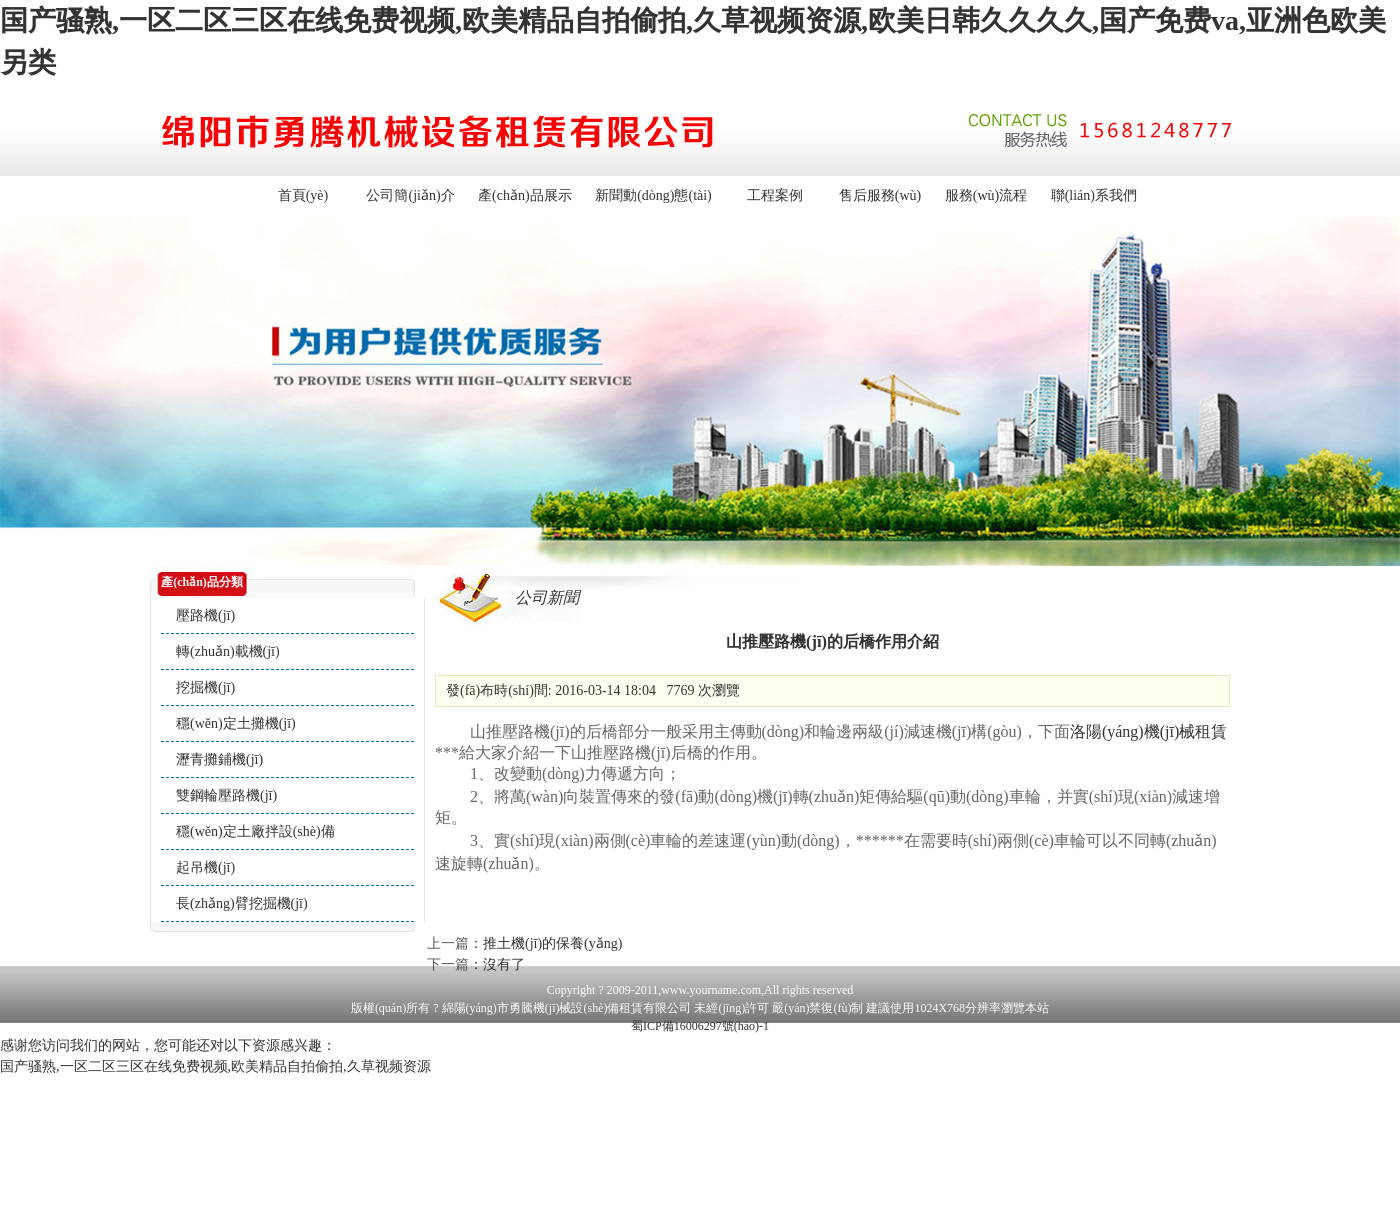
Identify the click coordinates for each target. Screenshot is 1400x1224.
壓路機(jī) (205, 615)
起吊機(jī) (205, 867)
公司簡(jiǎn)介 (410, 195)
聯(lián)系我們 (1094, 195)
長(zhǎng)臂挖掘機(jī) (242, 903)
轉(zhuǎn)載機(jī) (228, 651)
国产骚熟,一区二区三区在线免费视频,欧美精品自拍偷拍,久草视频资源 (215, 1066)
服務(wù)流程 (986, 195)
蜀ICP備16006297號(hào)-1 (700, 1026)
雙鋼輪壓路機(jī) (226, 795)
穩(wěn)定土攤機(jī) (236, 723)
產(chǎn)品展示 (525, 195)
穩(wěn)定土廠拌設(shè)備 (255, 831)
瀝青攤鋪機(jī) (219, 759)
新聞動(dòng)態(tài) (653, 195)
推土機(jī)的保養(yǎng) (552, 943)
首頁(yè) (303, 195)
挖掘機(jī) (205, 687)
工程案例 (775, 195)
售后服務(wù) (880, 195)
